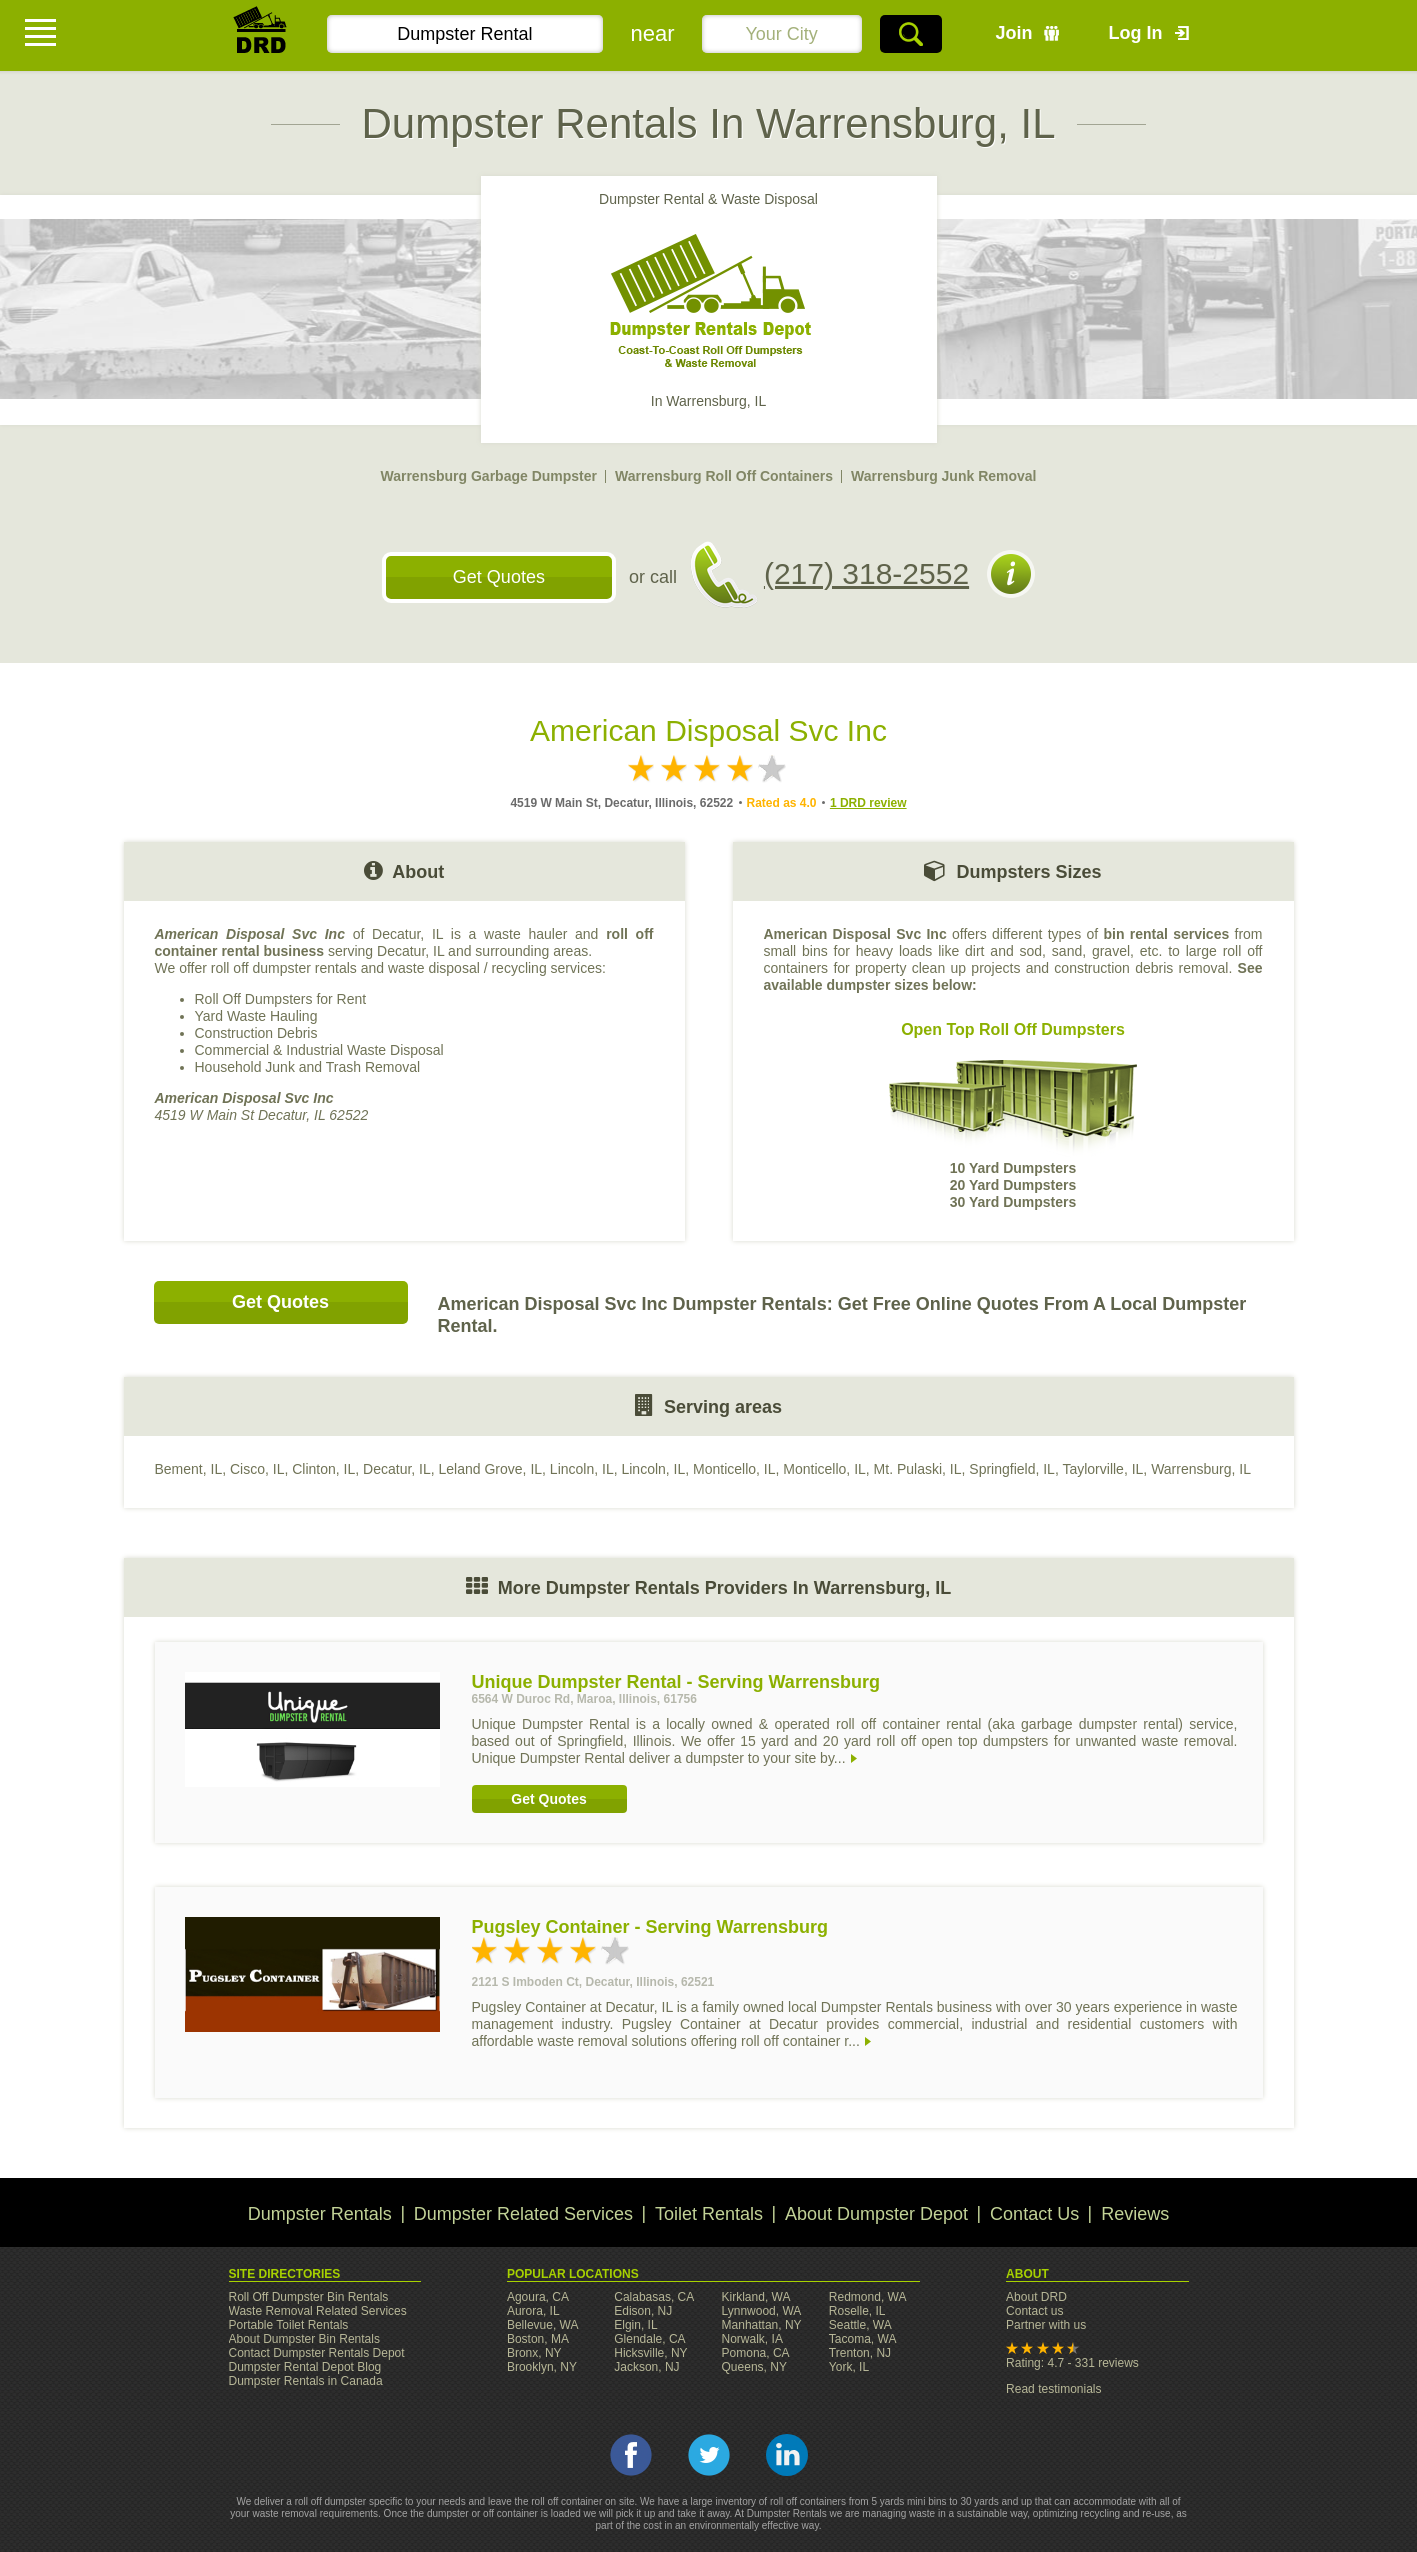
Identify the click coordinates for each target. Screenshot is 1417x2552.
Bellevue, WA (543, 2325)
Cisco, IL (257, 1469)
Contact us (1034, 2311)
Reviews (1135, 2214)
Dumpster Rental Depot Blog (305, 2367)
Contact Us (1034, 2214)
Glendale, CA (649, 2339)
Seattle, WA (860, 2325)
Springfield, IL (1012, 1469)
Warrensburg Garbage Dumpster (488, 476)
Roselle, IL (857, 2311)
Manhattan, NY (762, 2325)
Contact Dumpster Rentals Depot (317, 2353)
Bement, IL (189, 1469)
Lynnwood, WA (762, 2311)
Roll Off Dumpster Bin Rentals (309, 2297)
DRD (261, 35)
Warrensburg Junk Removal (943, 476)
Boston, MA (538, 2339)
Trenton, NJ (860, 2353)
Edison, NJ (643, 2311)
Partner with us (1046, 2325)
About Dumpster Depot (876, 2214)
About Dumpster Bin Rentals (304, 2339)
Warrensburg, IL (1201, 1469)
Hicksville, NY (650, 2353)
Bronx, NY (534, 2353)
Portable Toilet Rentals (289, 2325)
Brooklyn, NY (542, 2367)
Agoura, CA (538, 2297)
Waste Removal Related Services (318, 2311)
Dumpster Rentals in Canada (306, 2381)
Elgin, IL (635, 2325)
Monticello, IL (734, 1469)
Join (1014, 33)
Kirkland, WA (756, 2297)
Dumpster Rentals (320, 2214)
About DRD (1036, 2297)
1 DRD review (868, 803)
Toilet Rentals (709, 2214)
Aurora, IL (533, 2311)
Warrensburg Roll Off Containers (724, 476)
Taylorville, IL (1102, 1469)
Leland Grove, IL (491, 1469)
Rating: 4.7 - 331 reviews (1072, 2363)
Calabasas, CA (654, 2297)
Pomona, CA (756, 2353)
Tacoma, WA (863, 2339)
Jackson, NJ (646, 2367)
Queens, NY (754, 2367)
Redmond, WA (868, 2297)
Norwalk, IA (752, 2339)
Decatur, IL (397, 1469)
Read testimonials (1053, 2389)
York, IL (849, 2367)
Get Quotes (499, 577)
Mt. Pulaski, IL (918, 1469)
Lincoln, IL (582, 1469)
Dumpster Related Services (523, 2214)
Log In (1136, 33)
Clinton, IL (323, 1469)
